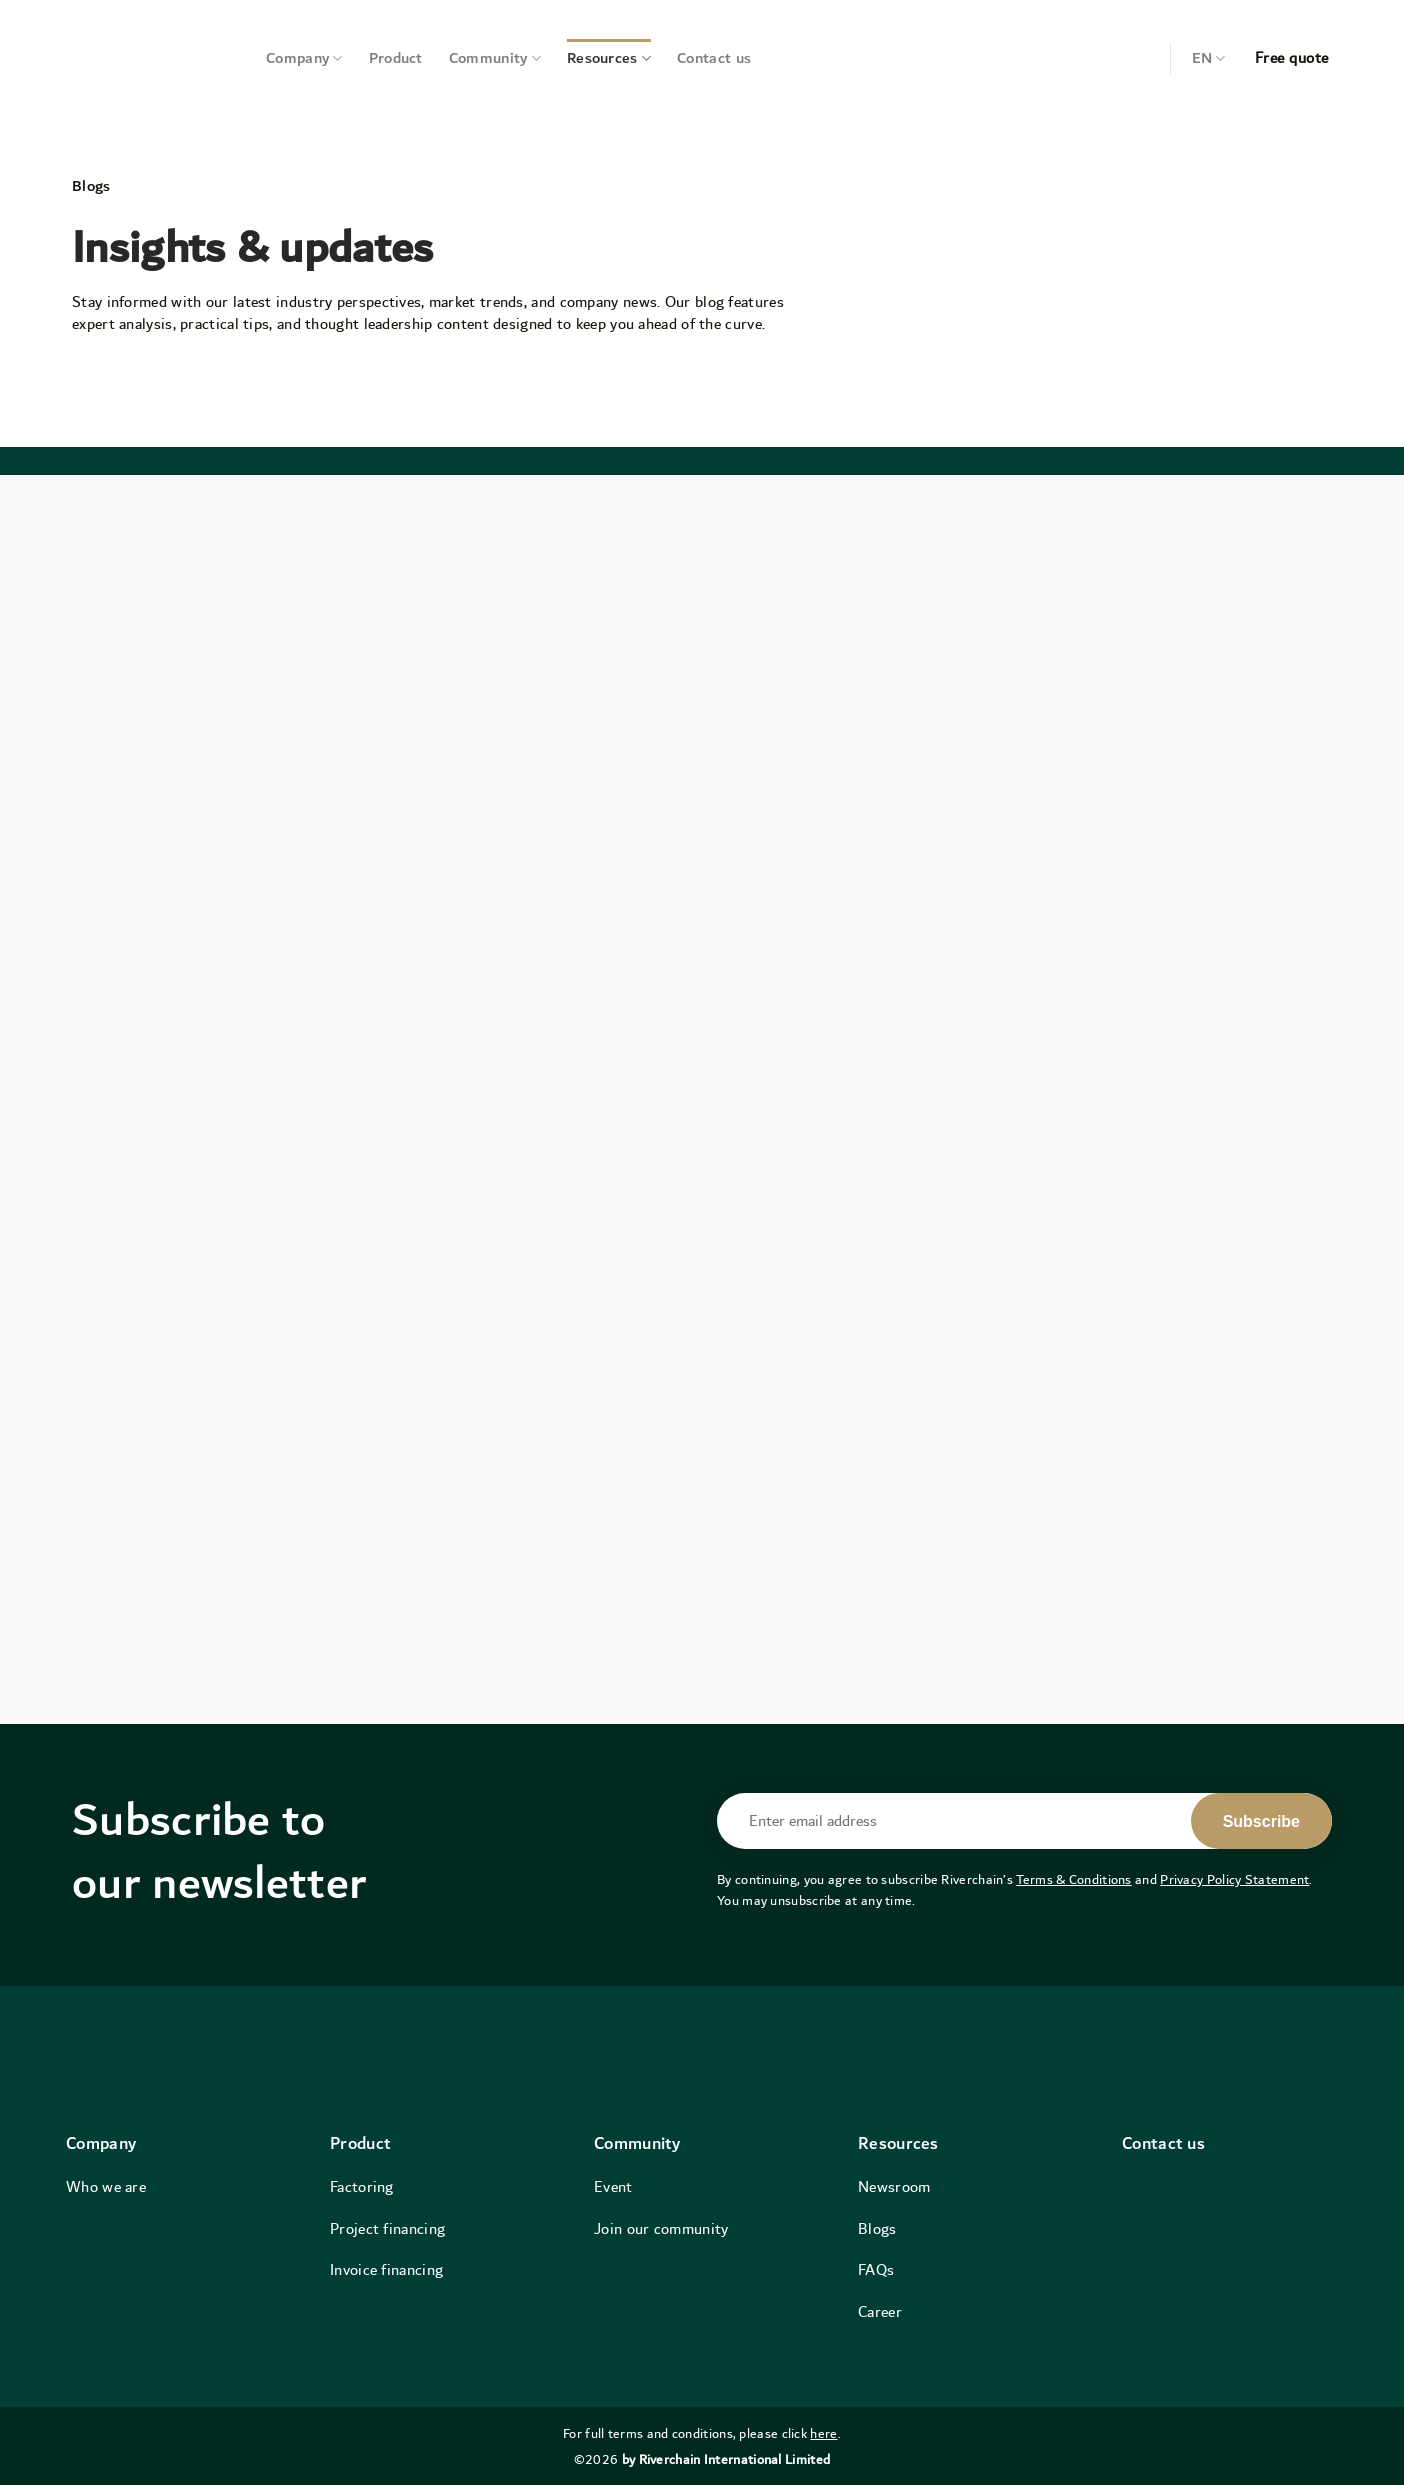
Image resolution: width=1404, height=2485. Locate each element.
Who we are (106, 2187)
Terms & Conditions (1073, 1880)
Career (880, 2312)
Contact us (714, 58)
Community (495, 58)
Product (396, 58)
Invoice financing (386, 2270)
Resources (609, 58)
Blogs (877, 2229)
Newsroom (894, 2187)
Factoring (362, 2187)
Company (304, 58)
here (823, 2434)
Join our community (661, 2229)
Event (613, 2187)
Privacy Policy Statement (1234, 1880)
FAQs (876, 2270)
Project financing (387, 2229)
